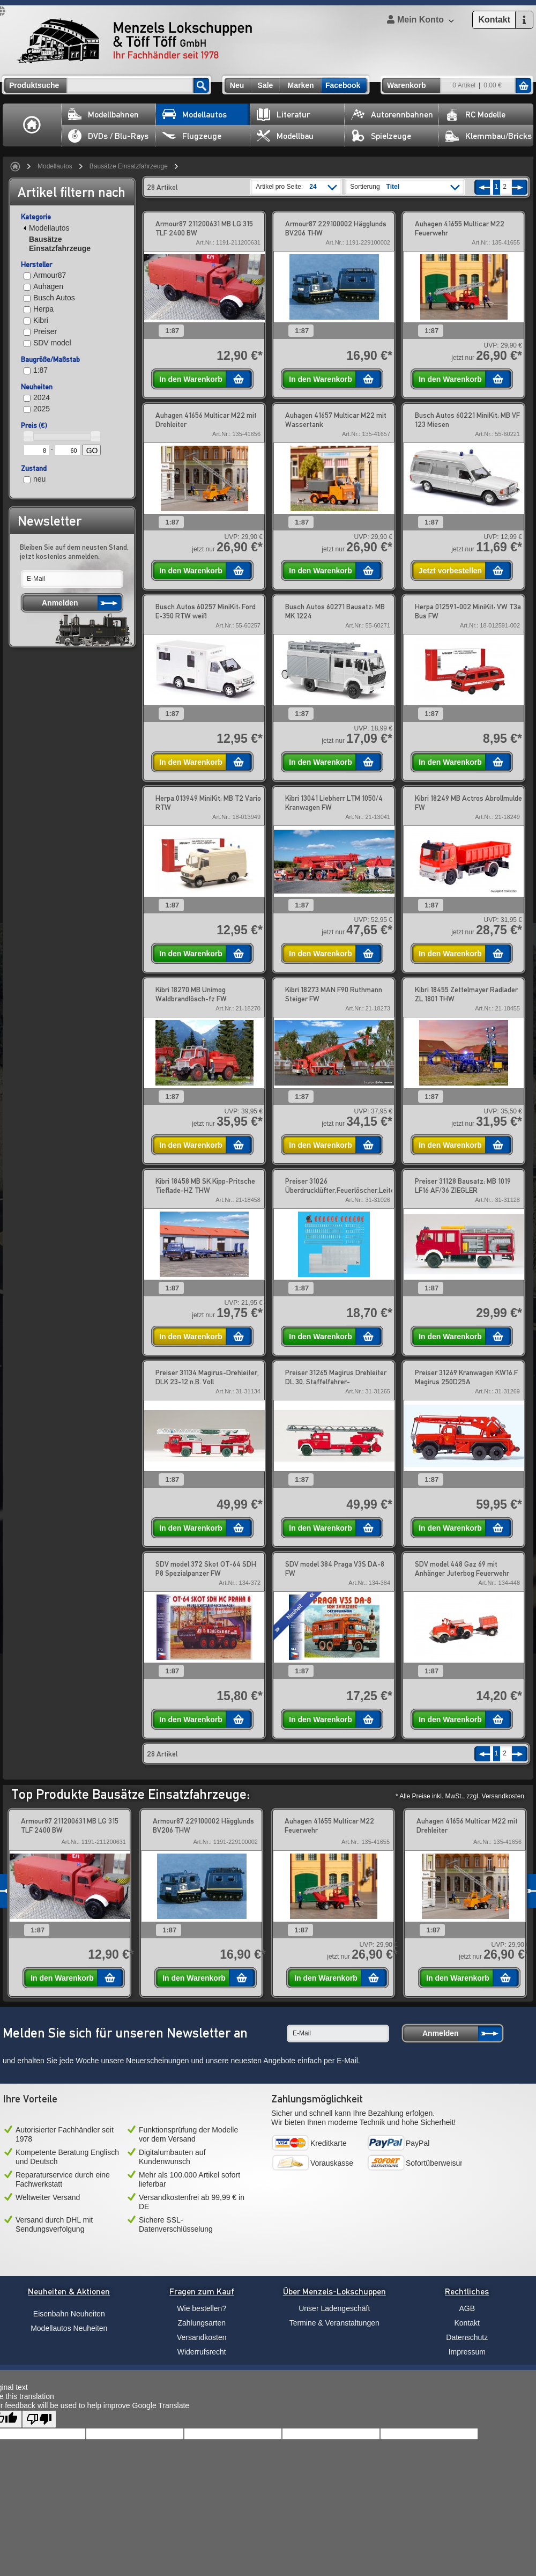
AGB (467, 2308)
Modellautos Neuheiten (69, 2328)
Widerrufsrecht (201, 2352)
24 (312, 186)
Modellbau (285, 136)
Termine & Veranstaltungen (334, 2323)
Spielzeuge (381, 136)
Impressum (467, 2352)
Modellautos (194, 114)
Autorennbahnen (392, 114)
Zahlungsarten (201, 2323)
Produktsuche (34, 85)
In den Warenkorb (190, 379)
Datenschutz (467, 2337)
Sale (265, 85)
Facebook (342, 85)
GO (92, 450)
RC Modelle (475, 114)
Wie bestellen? (201, 2308)
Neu (237, 85)
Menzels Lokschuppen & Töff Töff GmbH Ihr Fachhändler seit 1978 (134, 40)
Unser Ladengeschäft (334, 2308)
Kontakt (467, 2323)
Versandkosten (202, 2337)
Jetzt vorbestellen (450, 570)
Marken (300, 85)
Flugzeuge (191, 136)
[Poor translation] (39, 2419)
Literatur (283, 114)
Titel (392, 186)
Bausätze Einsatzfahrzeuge (129, 166)
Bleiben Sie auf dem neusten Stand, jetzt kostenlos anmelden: (74, 551)
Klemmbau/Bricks (488, 136)
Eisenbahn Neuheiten (69, 2313)
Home (32, 125)
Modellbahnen (103, 114)
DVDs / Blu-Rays (108, 136)
